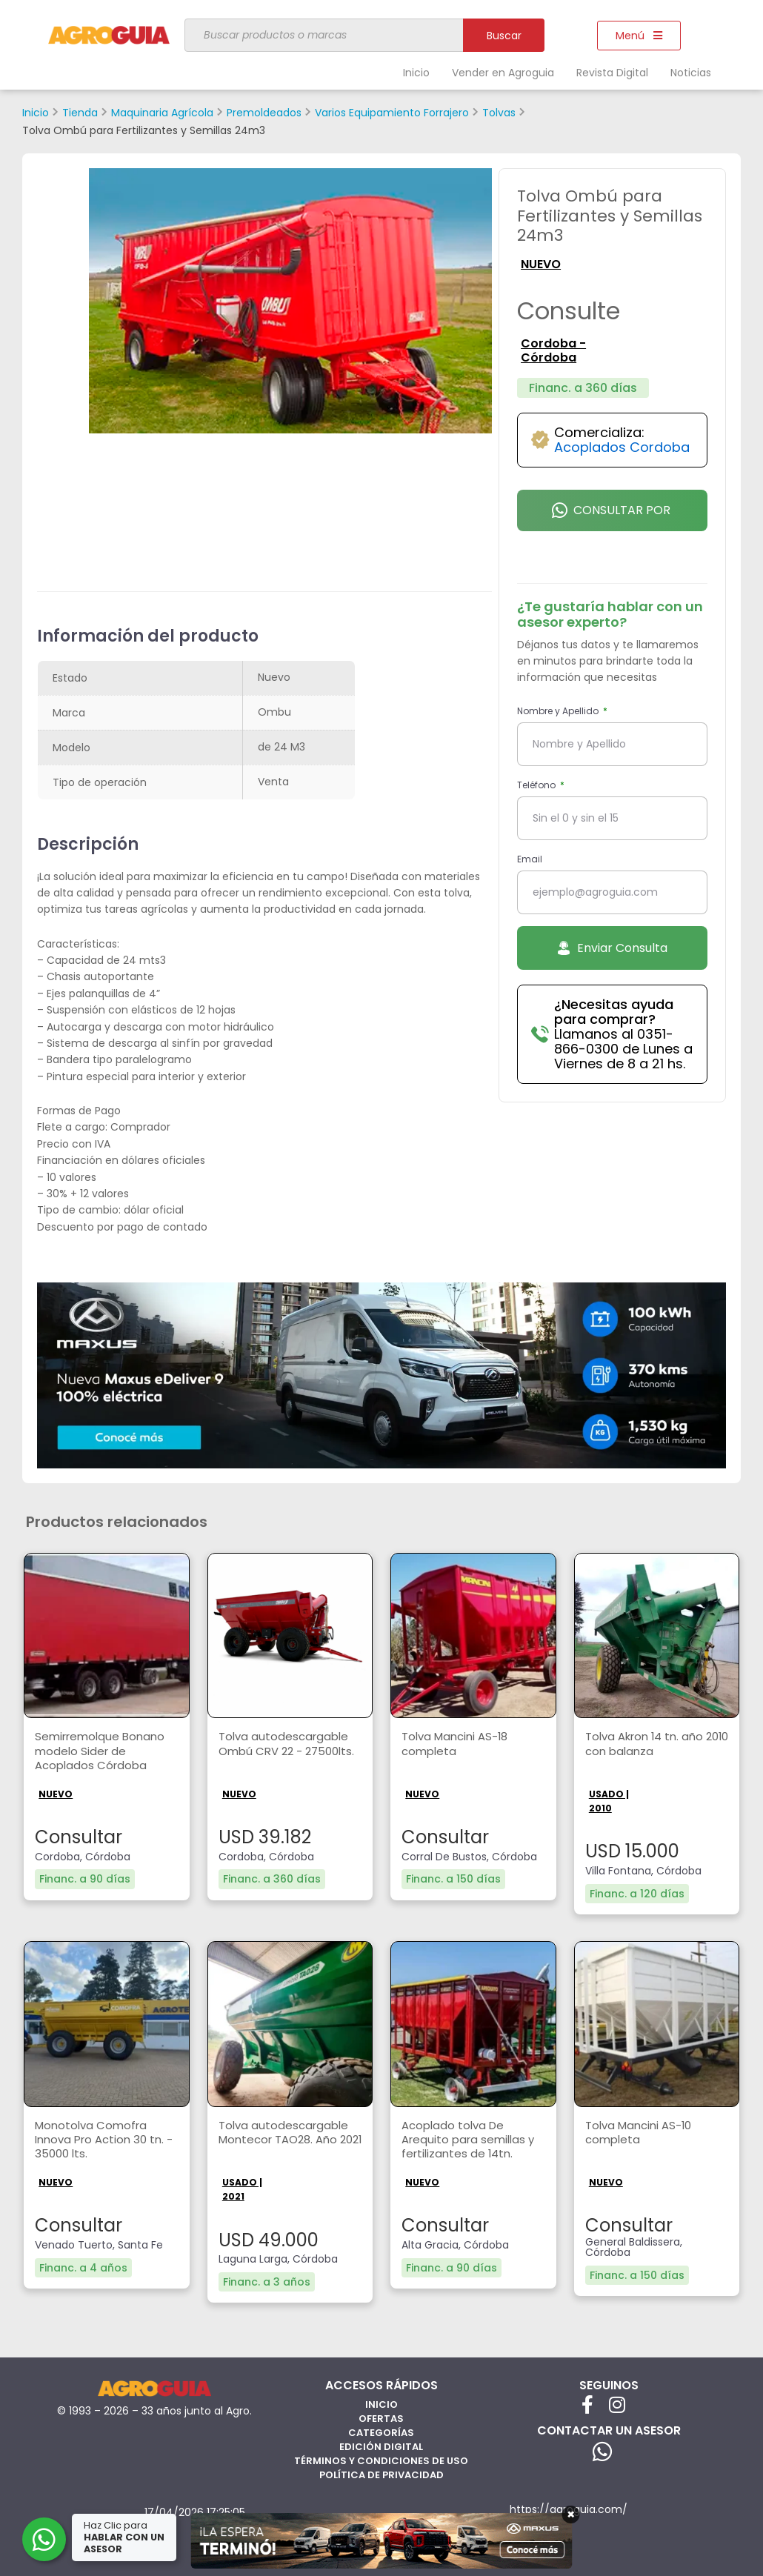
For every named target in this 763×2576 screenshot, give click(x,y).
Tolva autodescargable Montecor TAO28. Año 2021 (286, 2137)
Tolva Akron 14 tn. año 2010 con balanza (649, 1741)
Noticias (690, 72)
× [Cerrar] (571, 2514)
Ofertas (381, 2415)
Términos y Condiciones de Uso (381, 2457)
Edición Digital (381, 2443)
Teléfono (537, 785)
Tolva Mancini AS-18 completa (459, 1741)
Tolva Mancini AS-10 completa (642, 2130)
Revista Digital (612, 72)
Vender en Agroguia (503, 72)
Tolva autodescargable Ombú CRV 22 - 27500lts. (286, 1749)
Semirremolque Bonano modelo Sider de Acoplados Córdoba (103, 1749)
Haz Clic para (125, 2537)
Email (529, 859)
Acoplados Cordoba (622, 447)
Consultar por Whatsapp (611, 516)
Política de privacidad (381, 2471)
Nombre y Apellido (559, 711)
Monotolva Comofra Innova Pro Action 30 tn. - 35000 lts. (104, 2137)
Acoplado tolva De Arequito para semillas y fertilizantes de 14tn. (472, 2137)
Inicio (416, 72)
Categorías (381, 2429)
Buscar (504, 35)
